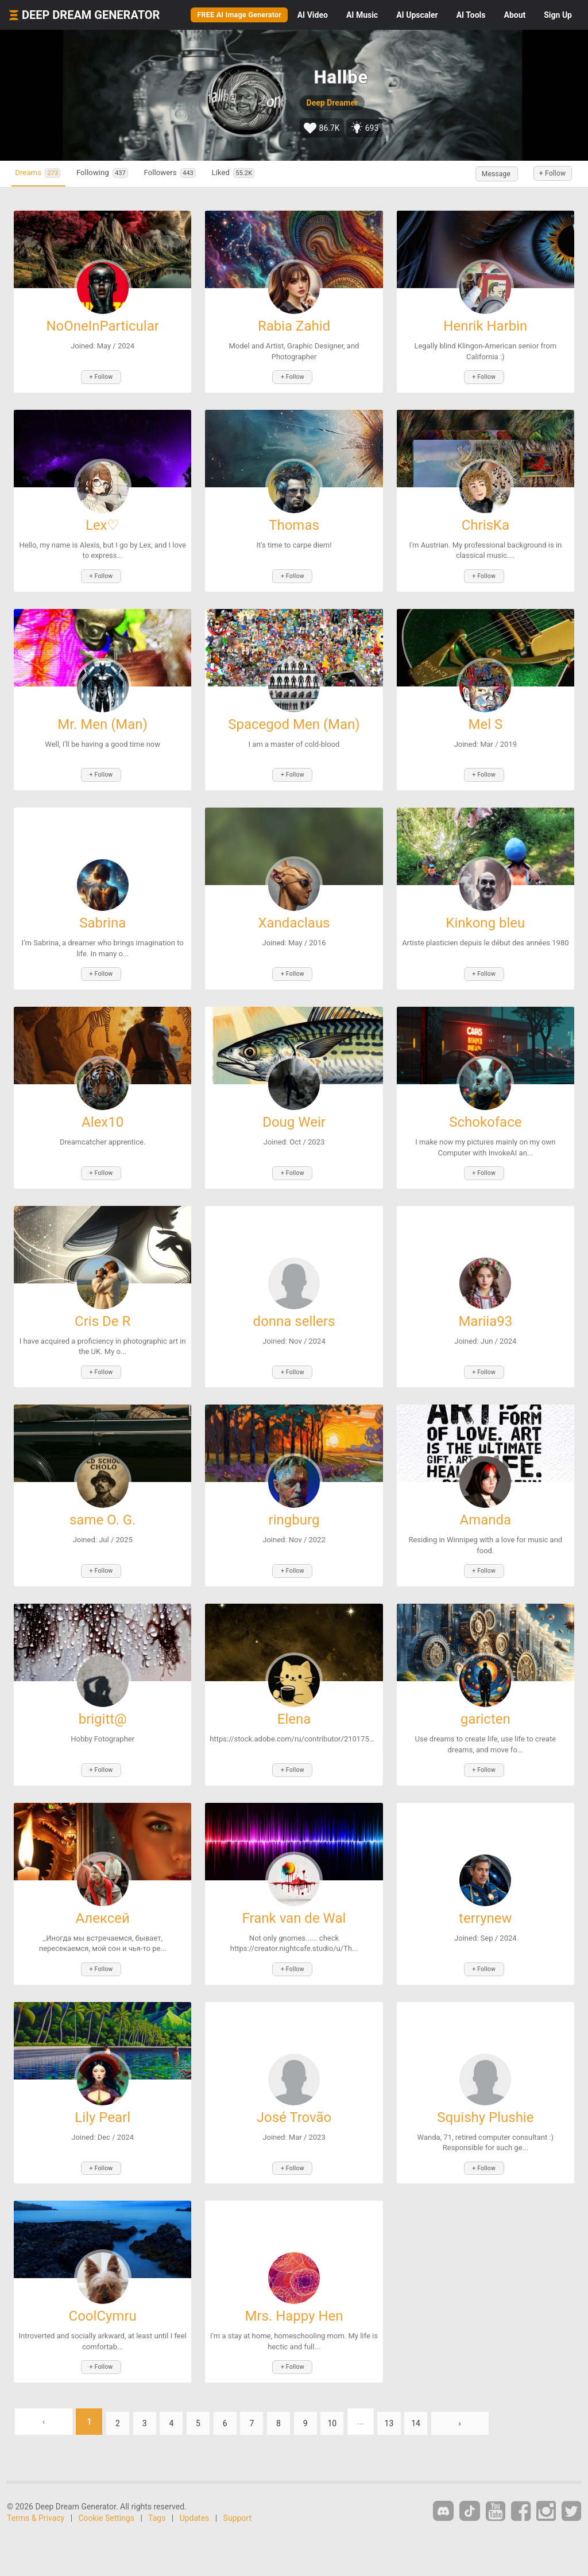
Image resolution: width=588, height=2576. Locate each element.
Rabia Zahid (294, 326)
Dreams (44, 173)
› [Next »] (497, 2383)
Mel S (485, 717)
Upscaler (417, 15)
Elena (294, 1695)
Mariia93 (485, 1304)
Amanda (486, 1500)
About (514, 15)
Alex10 (102, 1108)
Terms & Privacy (35, 2480)
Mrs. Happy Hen (294, 2282)
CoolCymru (103, 2282)
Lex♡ (103, 522)
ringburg (294, 1500)
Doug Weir (294, 1108)
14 (450, 2383)
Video (312, 15)
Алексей (102, 1891)
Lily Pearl (102, 2086)
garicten (485, 1695)
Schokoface (485, 1108)
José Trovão (294, 2086)
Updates (195, 2480)
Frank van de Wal (294, 1891)
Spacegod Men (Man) (293, 717)
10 (360, 2383)
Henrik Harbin (485, 326)
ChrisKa (485, 522)
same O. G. (102, 1500)
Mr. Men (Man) (102, 717)
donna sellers (294, 1304)
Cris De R (102, 1304)
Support (237, 2480)
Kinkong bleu (485, 913)
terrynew (485, 1891)
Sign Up (558, 15)
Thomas (294, 522)
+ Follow (546, 174)
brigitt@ (103, 1695)
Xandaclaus (294, 913)
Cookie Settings (107, 2480)
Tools (471, 15)
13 (420, 2383)
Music (362, 15)
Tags (156, 2480)
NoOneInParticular (102, 326)
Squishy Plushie (485, 2086)
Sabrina (102, 913)
